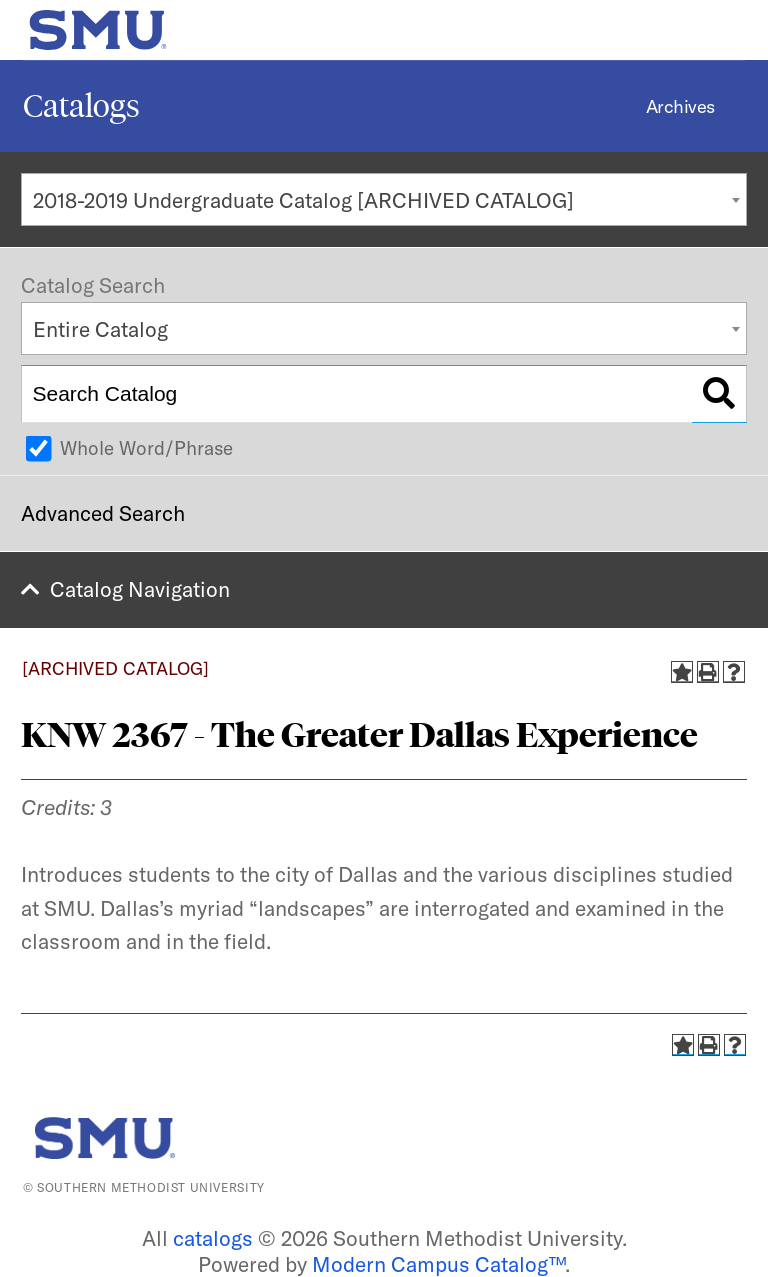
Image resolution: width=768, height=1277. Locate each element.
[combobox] (384, 199)
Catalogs (81, 106)
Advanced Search (103, 513)
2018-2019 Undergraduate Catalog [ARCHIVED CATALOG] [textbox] (303, 200)
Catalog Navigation (140, 589)
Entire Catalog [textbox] (100, 329)
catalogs (213, 1238)
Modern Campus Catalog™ (438, 1264)
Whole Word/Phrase (146, 448)
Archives (680, 106)
